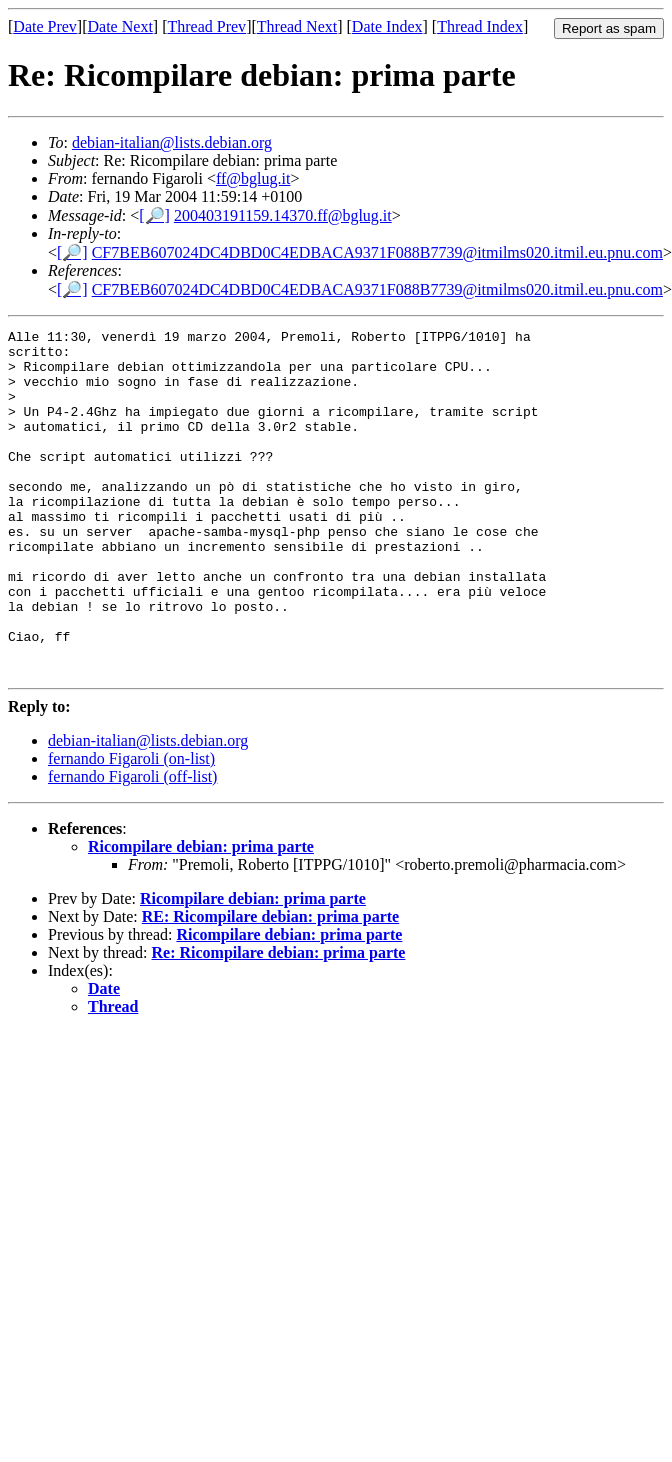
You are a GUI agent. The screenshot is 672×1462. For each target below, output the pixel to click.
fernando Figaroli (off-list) (132, 845)
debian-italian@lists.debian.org (172, 142)
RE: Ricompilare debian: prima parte (270, 985)
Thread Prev (206, 26)
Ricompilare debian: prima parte (201, 915)
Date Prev (45, 26)
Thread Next (297, 26)
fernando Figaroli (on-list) (131, 827)
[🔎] (154, 215)
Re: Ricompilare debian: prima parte (279, 1021)
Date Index (387, 26)
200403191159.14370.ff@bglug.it (283, 215)
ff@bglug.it (253, 178)
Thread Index (480, 26)
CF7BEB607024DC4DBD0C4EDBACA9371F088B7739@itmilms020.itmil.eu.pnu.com (377, 252)
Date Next (120, 26)
